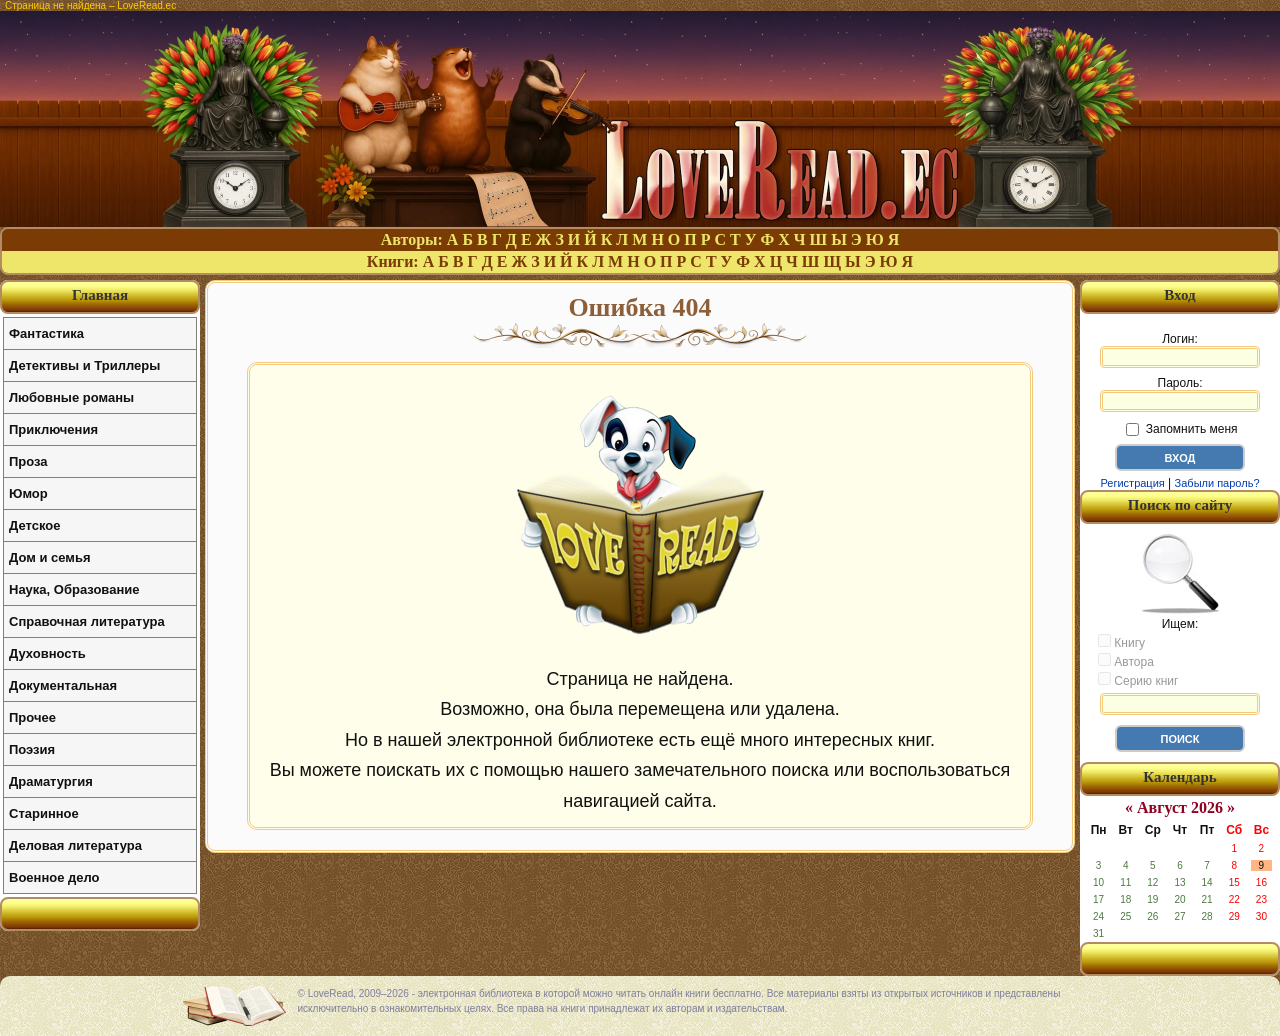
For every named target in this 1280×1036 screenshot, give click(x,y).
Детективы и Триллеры (84, 365)
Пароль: (1180, 394)
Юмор (28, 493)
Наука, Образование (74, 589)
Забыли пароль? (1217, 483)
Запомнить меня (1181, 429)
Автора (1126, 661)
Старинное (44, 813)
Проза (28, 461)
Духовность (47, 653)
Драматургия (51, 781)
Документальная (63, 685)
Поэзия (32, 749)
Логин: (1180, 350)
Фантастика (46, 333)
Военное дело (54, 877)
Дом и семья (50, 557)
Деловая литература (75, 845)
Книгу (1121, 642)
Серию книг (1138, 680)
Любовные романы (71, 397)
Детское (34, 525)
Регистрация (1132, 483)
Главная (100, 295)
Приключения (53, 429)
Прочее (32, 717)
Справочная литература (87, 621)
